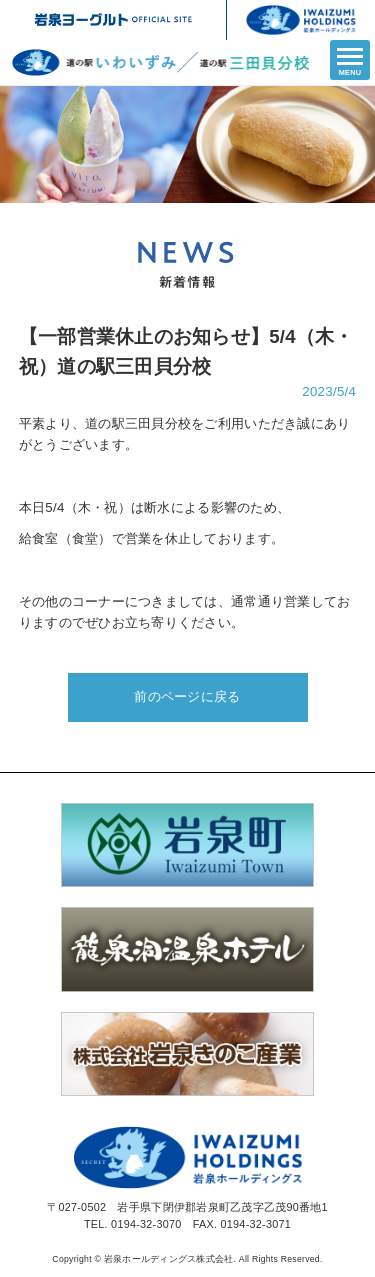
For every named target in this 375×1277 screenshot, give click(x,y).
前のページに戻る (187, 696)
